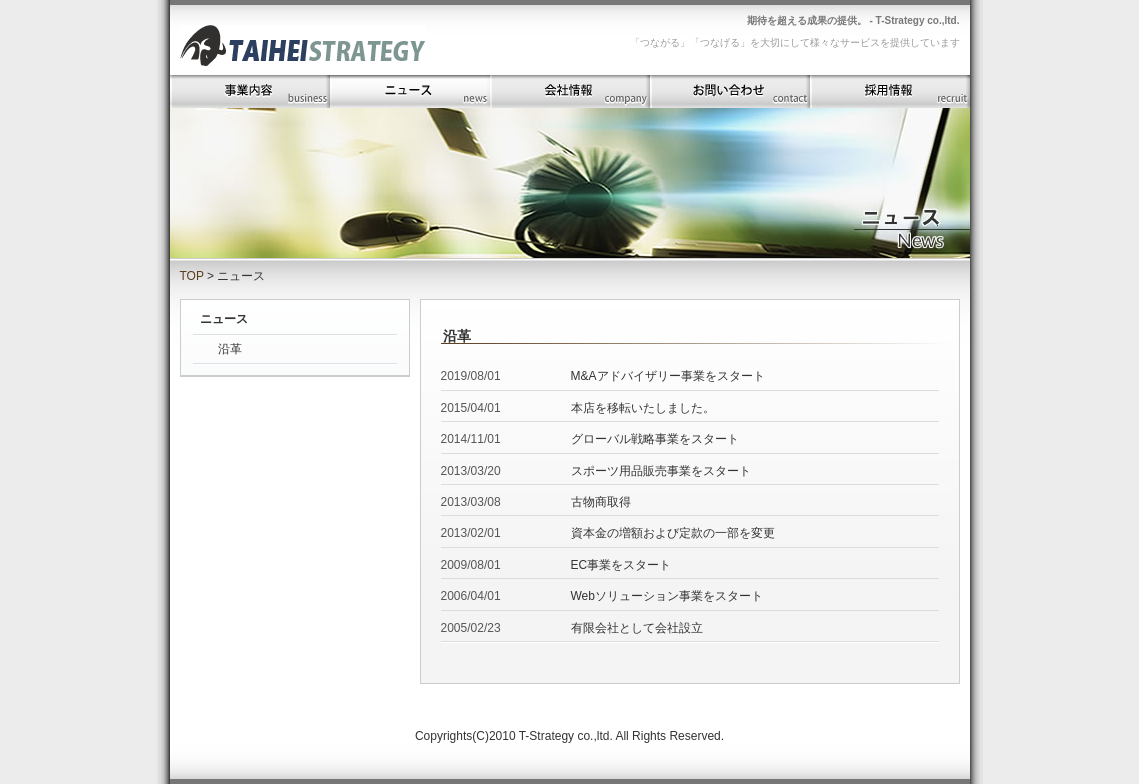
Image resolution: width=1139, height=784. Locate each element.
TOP (192, 276)
